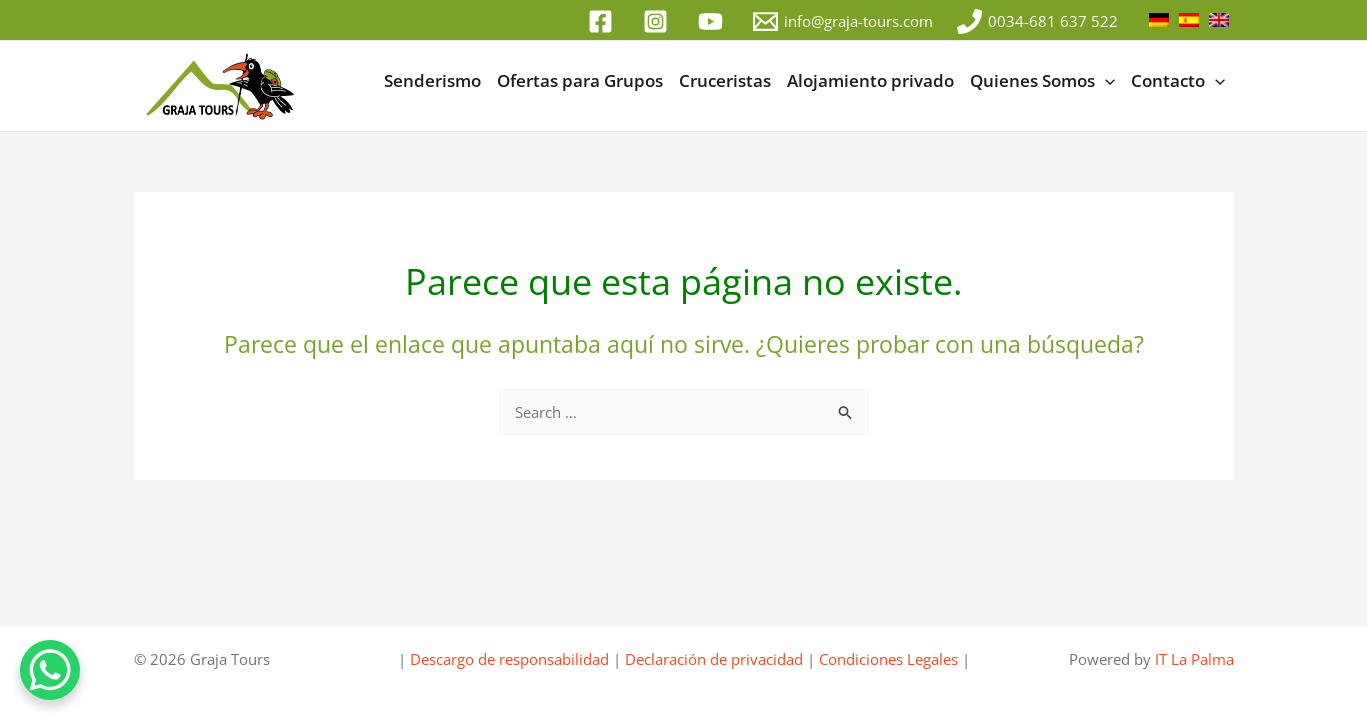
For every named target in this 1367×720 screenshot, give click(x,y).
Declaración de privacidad (714, 659)
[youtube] (713, 21)
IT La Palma (1194, 659)
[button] (1105, 81)
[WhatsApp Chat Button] (50, 670)
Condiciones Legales (888, 659)
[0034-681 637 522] (1037, 21)
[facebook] (603, 21)
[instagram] (658, 21)
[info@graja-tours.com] (843, 21)
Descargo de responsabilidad (509, 659)
